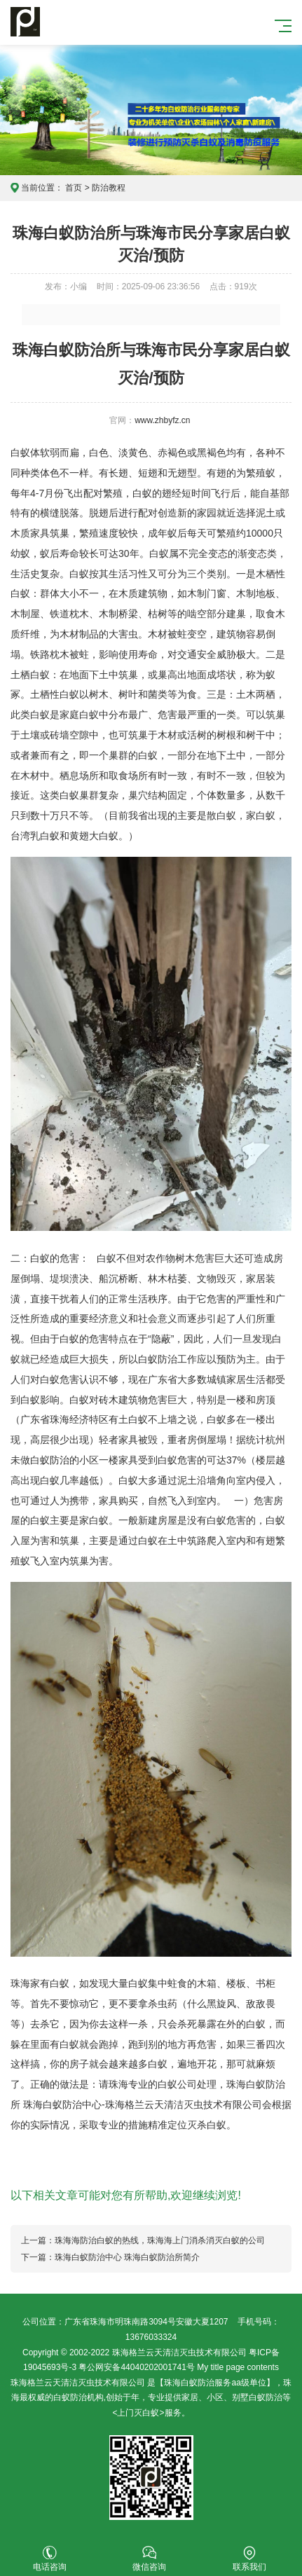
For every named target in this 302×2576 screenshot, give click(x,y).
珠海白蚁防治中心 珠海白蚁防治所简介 (127, 2257)
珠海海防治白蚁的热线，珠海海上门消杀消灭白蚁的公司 (160, 2240)
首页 (73, 188)
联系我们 (248, 2559)
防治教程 (108, 188)
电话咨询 (49, 2559)
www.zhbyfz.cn (162, 420)
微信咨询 (149, 2559)
